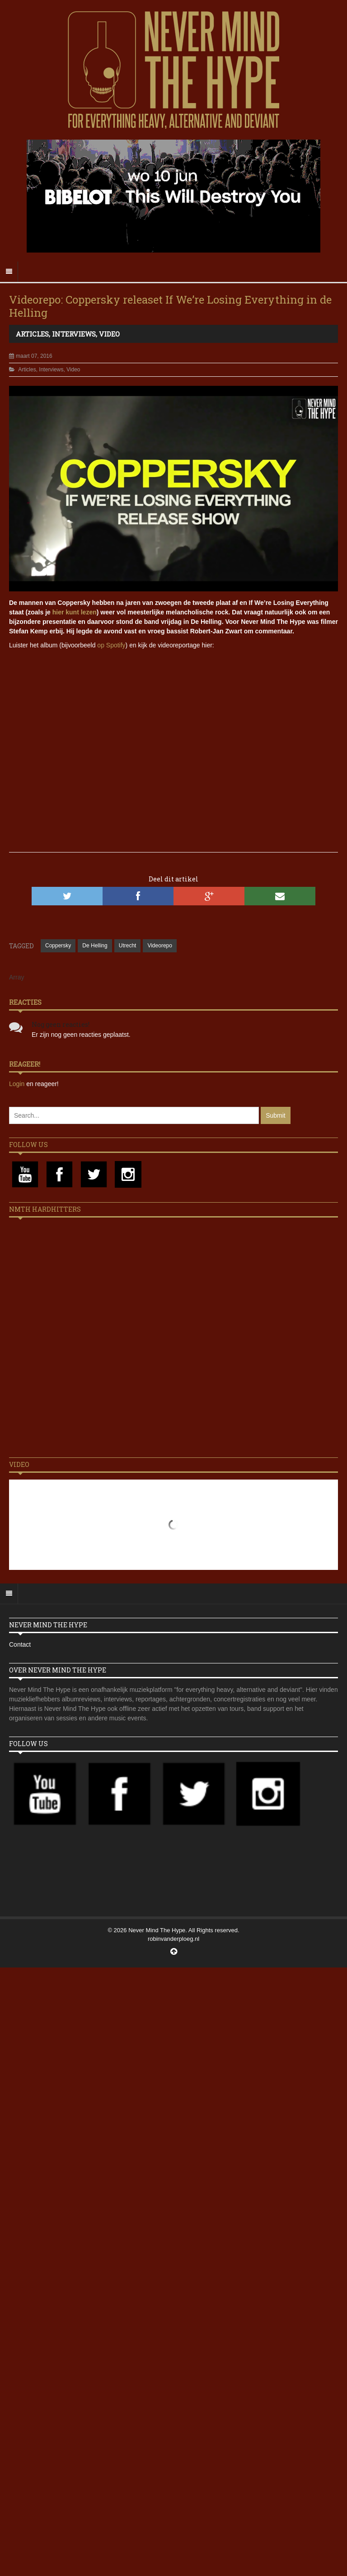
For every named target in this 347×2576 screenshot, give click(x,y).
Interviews (74, 333)
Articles (32, 333)
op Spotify (111, 645)
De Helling (94, 945)
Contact (20, 1644)
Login (17, 1083)
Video (109, 333)
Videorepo (159, 945)
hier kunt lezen (74, 612)
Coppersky (58, 945)
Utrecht (127, 945)
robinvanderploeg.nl (173, 1938)
